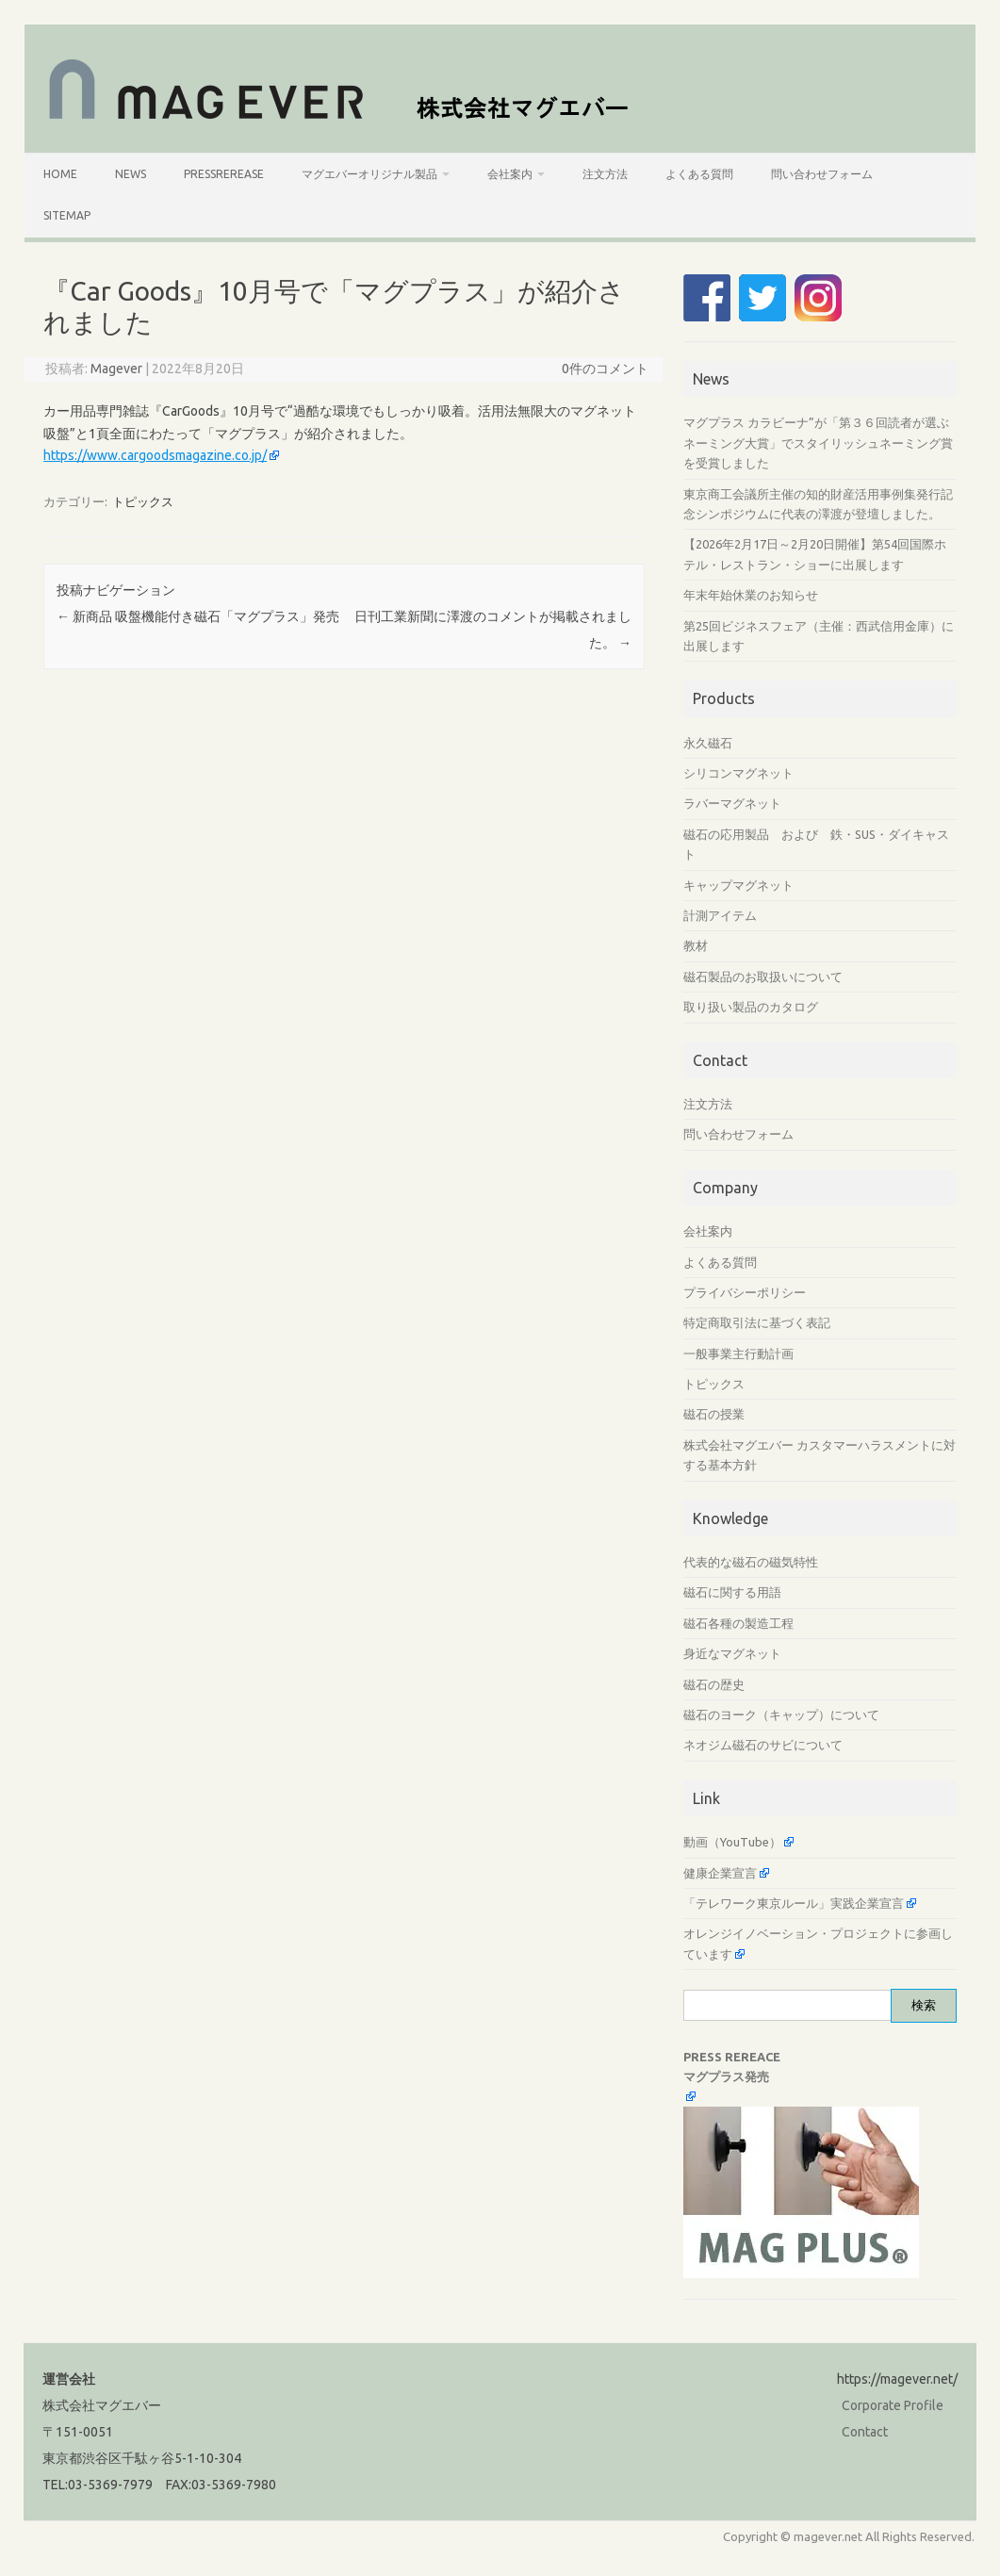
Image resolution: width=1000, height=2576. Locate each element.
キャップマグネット (738, 885)
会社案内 (510, 174)
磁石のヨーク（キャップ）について (781, 1714)
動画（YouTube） (732, 1841)
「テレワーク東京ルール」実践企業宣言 (793, 1903)
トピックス (142, 501)
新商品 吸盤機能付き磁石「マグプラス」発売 (198, 616)
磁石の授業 (714, 1413)
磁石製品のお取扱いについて (763, 976)
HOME (60, 174)
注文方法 (605, 174)
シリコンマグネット (738, 772)
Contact (865, 2431)
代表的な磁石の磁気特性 (750, 1561)
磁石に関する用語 (732, 1592)
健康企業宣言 (720, 1872)
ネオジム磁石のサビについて (763, 1744)
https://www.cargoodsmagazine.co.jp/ (155, 455)
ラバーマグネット (732, 803)
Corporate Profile (892, 2405)
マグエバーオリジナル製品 (369, 174)
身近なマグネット (732, 1653)
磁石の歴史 (714, 1684)
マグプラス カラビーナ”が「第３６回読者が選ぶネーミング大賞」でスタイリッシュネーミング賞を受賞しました (818, 442)
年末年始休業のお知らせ (750, 594)
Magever (116, 368)
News (130, 174)
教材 (695, 945)
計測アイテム (720, 915)
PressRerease (224, 174)
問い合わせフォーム (822, 174)
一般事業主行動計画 (738, 1353)
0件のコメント (605, 368)
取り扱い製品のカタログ (750, 1006)
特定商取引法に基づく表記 (756, 1322)
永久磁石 (707, 742)
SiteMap (66, 215)
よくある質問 (699, 174)
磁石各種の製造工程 (738, 1623)
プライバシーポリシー (744, 1292)
